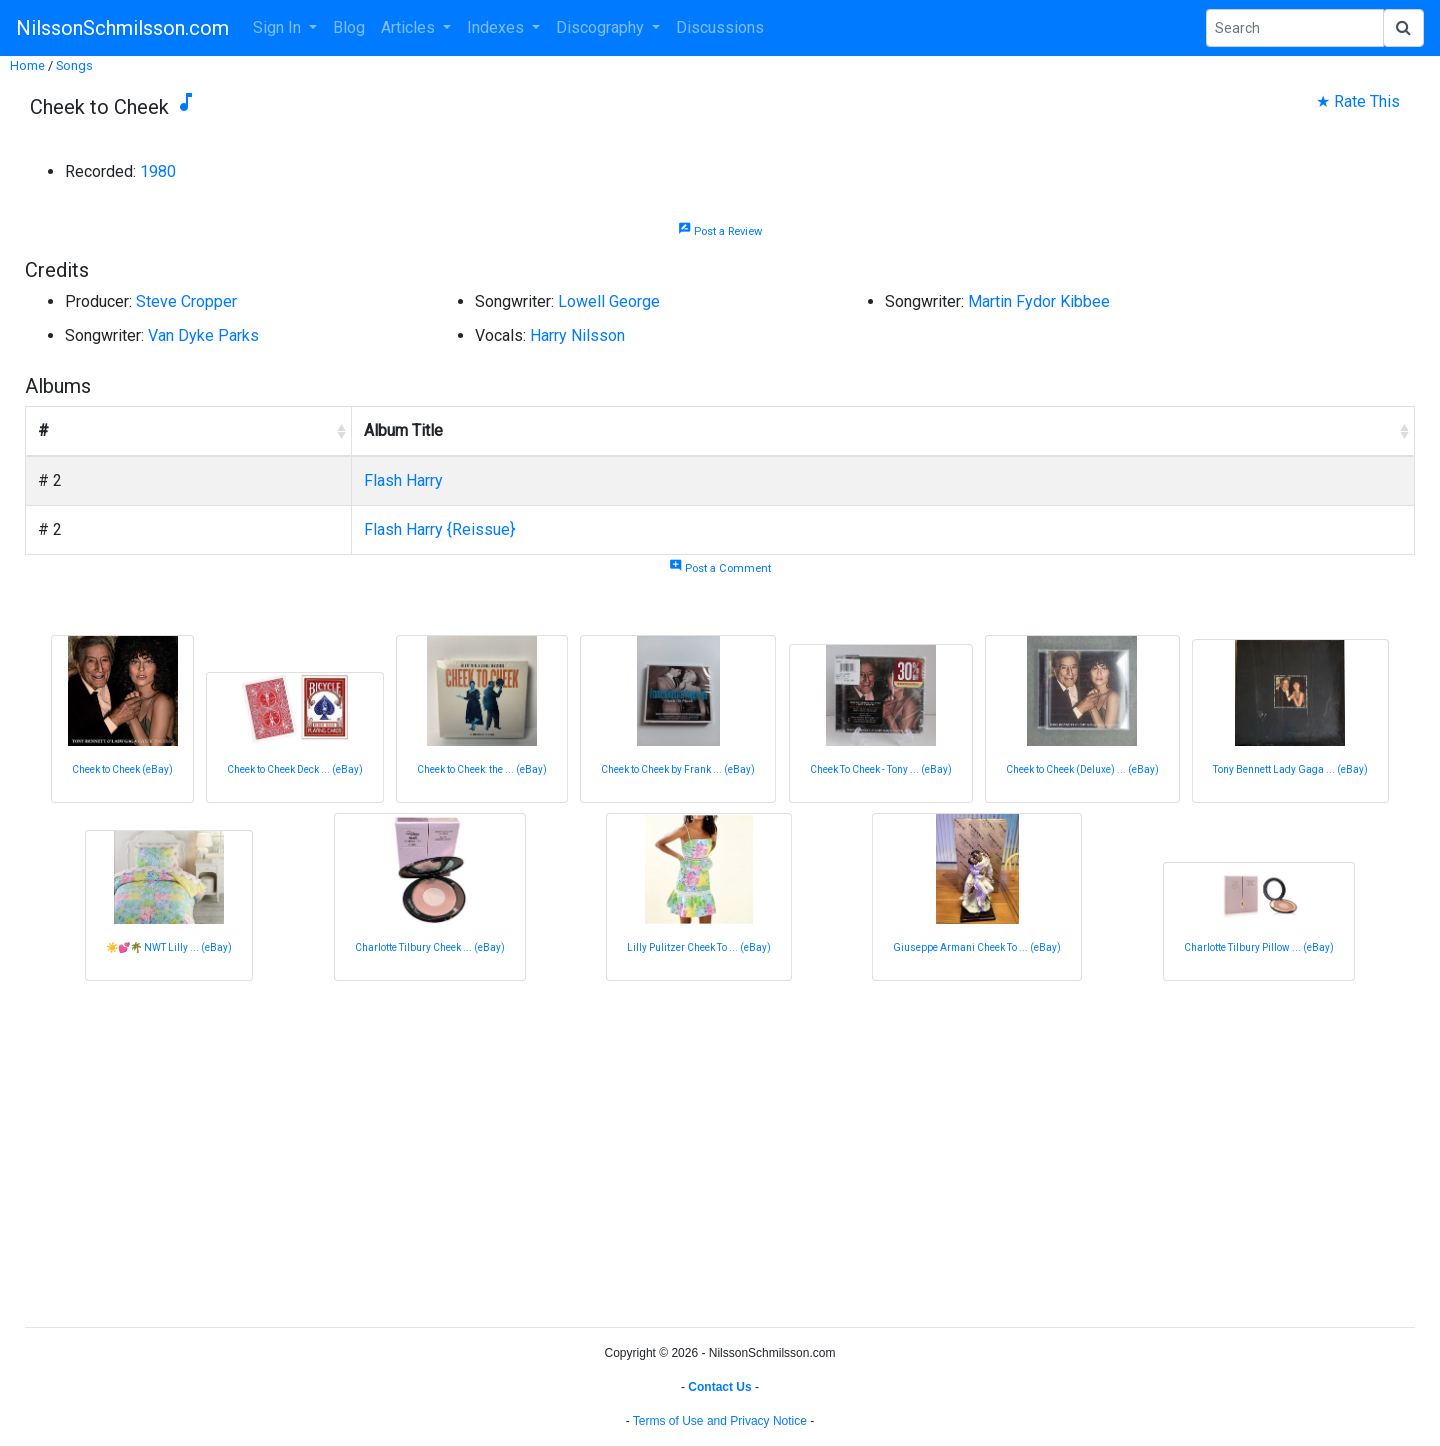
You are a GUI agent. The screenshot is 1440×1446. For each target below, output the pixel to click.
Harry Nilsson (577, 335)
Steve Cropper (186, 301)
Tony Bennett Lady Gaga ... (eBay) (1290, 769)
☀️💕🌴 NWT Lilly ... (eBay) (169, 947)
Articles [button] (410, 27)
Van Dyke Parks (203, 335)
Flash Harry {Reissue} (439, 529)
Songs (74, 65)
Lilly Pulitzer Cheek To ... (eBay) (699, 947)
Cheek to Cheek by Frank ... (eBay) (678, 769)
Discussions (720, 27)
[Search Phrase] (1295, 28)
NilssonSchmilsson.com (122, 28)
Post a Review (720, 231)
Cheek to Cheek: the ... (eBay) (482, 769)
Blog (349, 27)
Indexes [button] (497, 27)
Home (27, 65)
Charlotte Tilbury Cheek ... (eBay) (430, 947)
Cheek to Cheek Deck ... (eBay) (295, 769)
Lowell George (609, 301)
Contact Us (719, 1387)
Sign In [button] (279, 27)
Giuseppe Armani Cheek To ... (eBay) (977, 947)
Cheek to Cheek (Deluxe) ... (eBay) (1082, 769)
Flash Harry (403, 480)
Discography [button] (602, 27)
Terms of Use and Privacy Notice (720, 1421)
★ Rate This (1358, 101)
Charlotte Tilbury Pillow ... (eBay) (1259, 947)
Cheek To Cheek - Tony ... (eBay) (881, 769)
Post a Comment (720, 568)
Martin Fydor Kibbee (1039, 301)
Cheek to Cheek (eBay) (122, 769)
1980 (158, 171)
